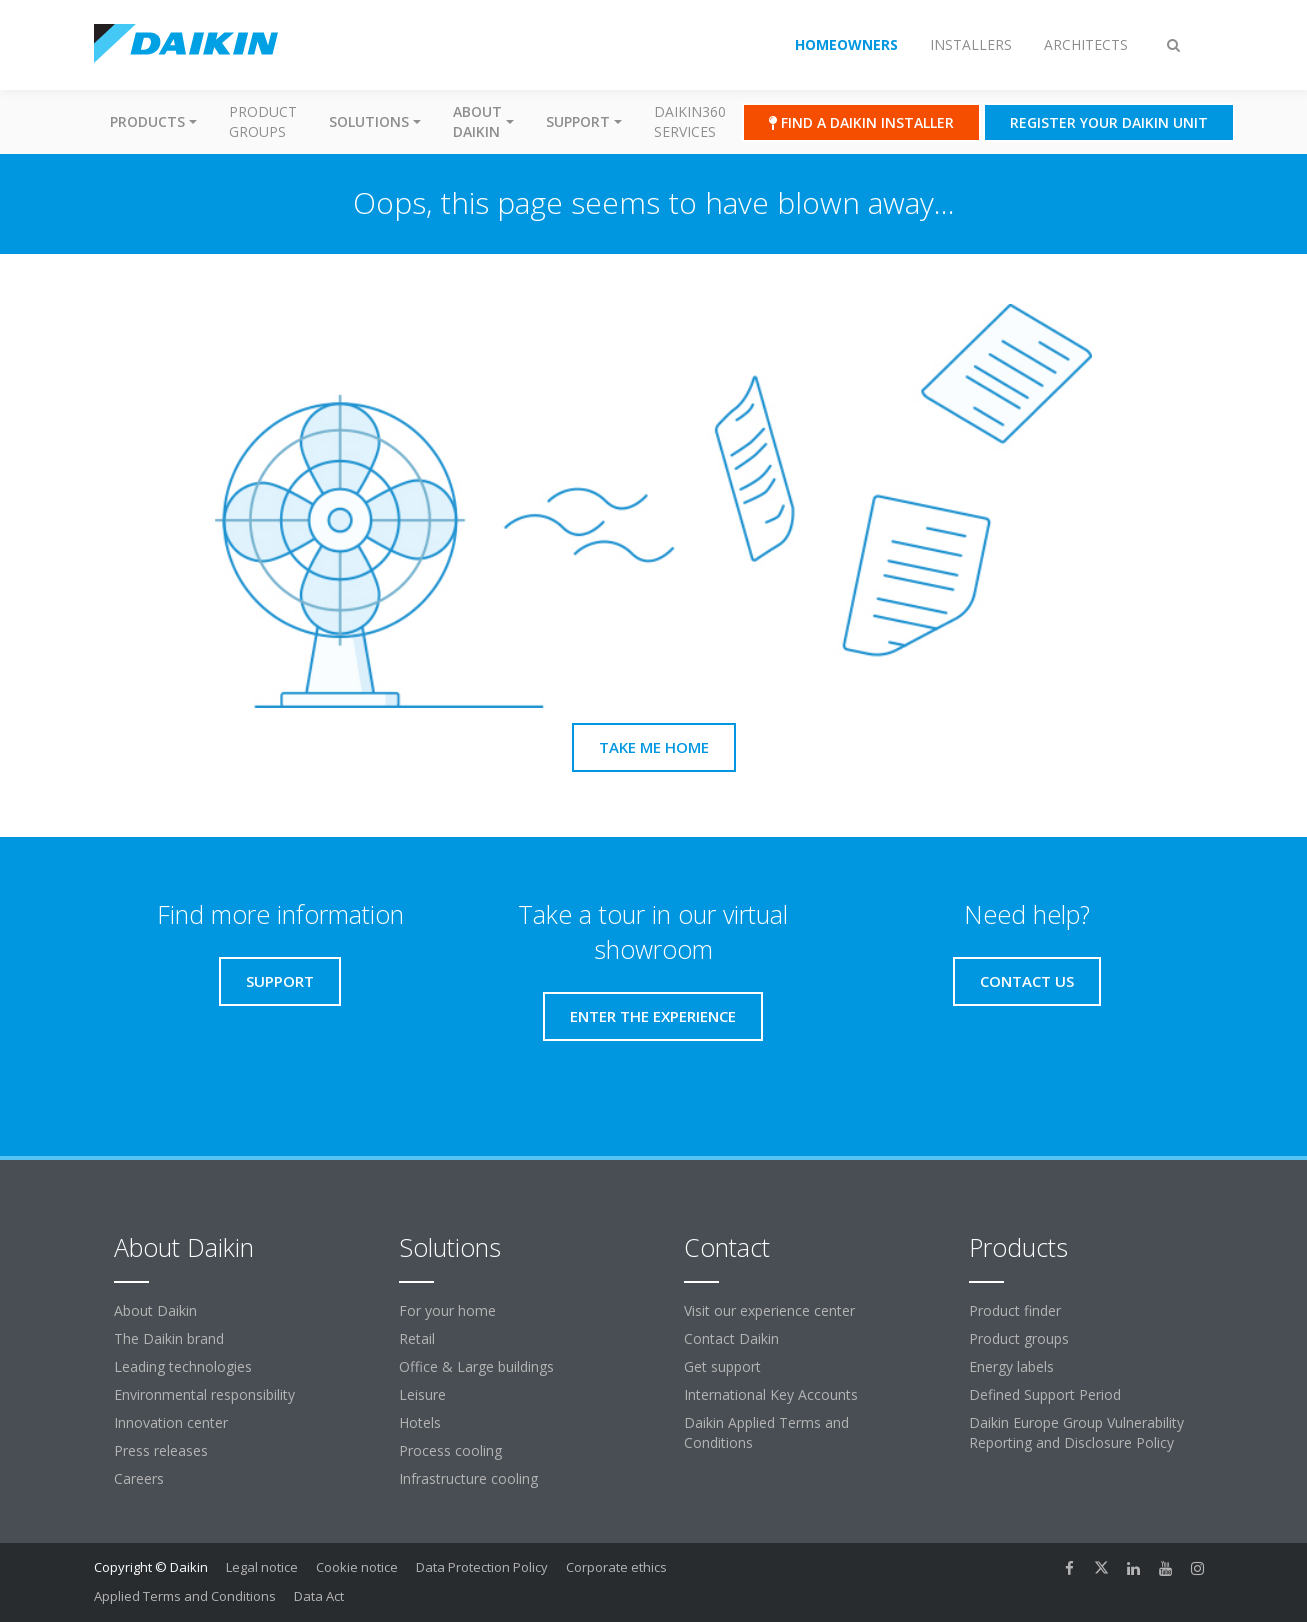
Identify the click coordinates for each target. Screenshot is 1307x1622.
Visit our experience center (769, 1310)
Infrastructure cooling (468, 1478)
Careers (139, 1478)
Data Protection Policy (482, 1567)
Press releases (161, 1450)
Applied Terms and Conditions (185, 1596)
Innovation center (171, 1422)
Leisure (422, 1394)
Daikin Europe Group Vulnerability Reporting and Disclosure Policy (1076, 1432)
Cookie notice (357, 1567)
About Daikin (155, 1310)
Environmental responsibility (204, 1394)
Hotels (420, 1422)
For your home (447, 1310)
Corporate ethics (616, 1567)
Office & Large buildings (476, 1366)
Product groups (263, 121)
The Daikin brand (169, 1338)
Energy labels (1011, 1366)
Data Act (319, 1596)
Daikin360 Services (690, 121)
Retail (417, 1338)
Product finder (1015, 1310)
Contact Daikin (731, 1338)
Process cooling (450, 1450)
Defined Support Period (1045, 1394)
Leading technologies (183, 1366)
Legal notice (262, 1567)
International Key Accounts (771, 1394)
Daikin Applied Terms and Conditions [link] (766, 1432)
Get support (722, 1366)
